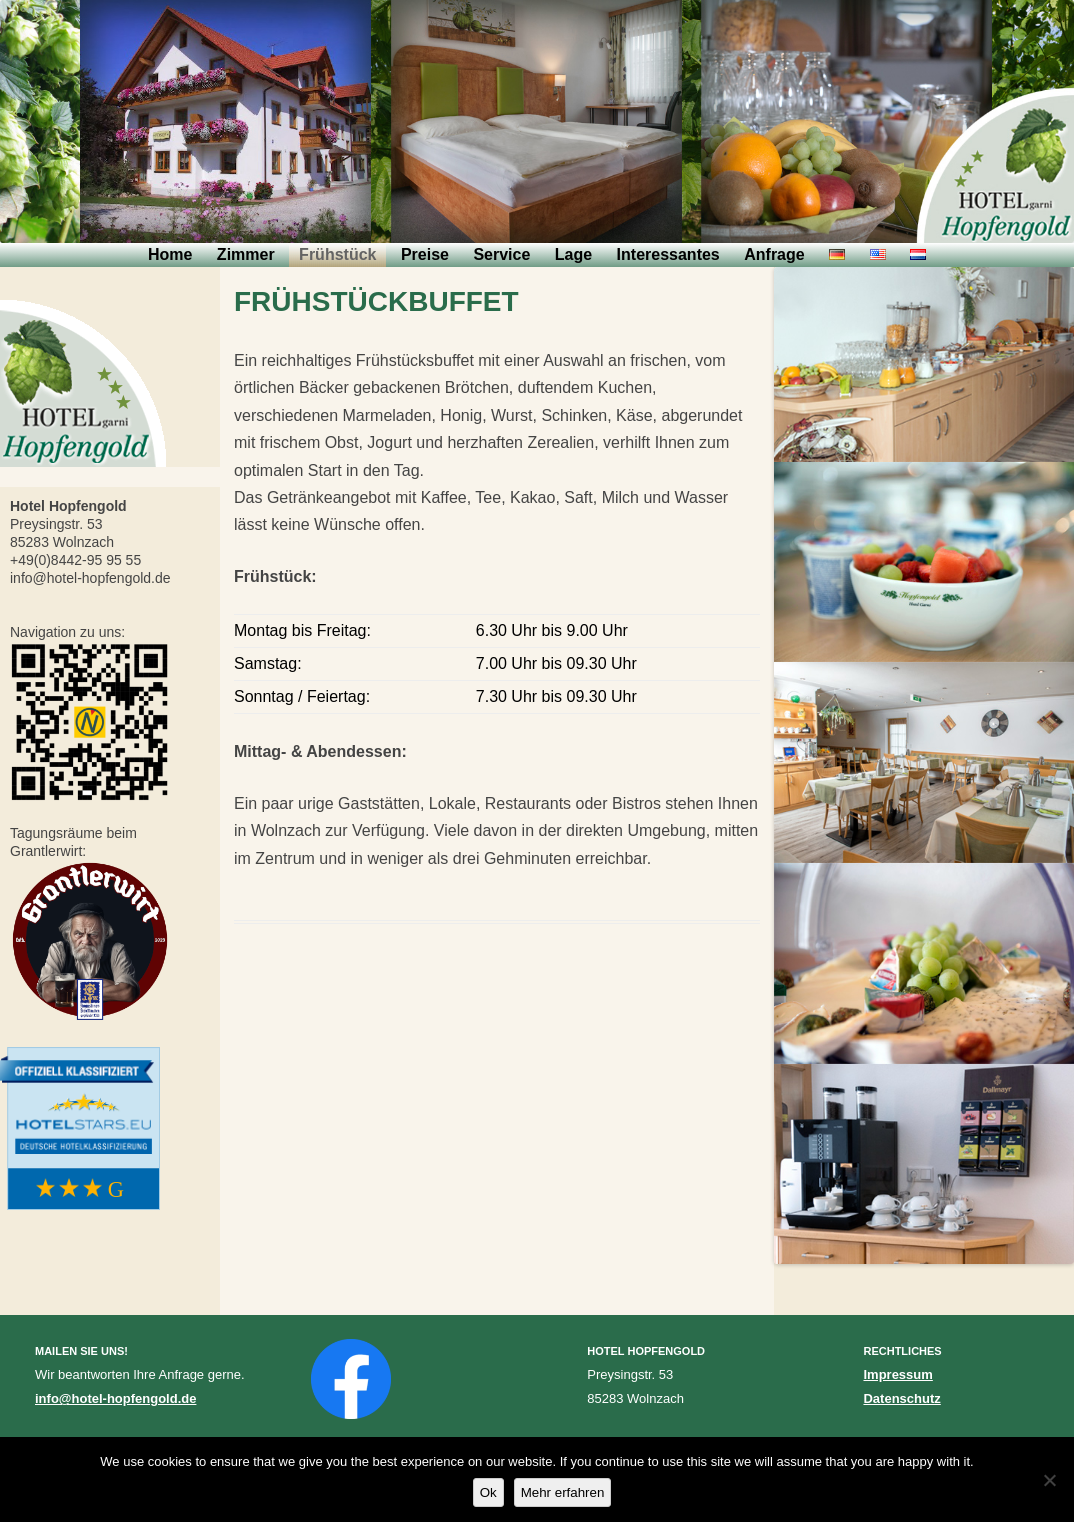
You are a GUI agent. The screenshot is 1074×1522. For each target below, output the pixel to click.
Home (170, 254)
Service (501, 254)
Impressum (897, 1374)
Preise (425, 254)
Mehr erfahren (563, 1492)
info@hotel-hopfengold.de (115, 1398)
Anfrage (774, 254)
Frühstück (337, 254)
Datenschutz (901, 1398)
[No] (1049, 1480)
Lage (573, 254)
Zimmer (246, 254)
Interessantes (668, 254)
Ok (488, 1492)
